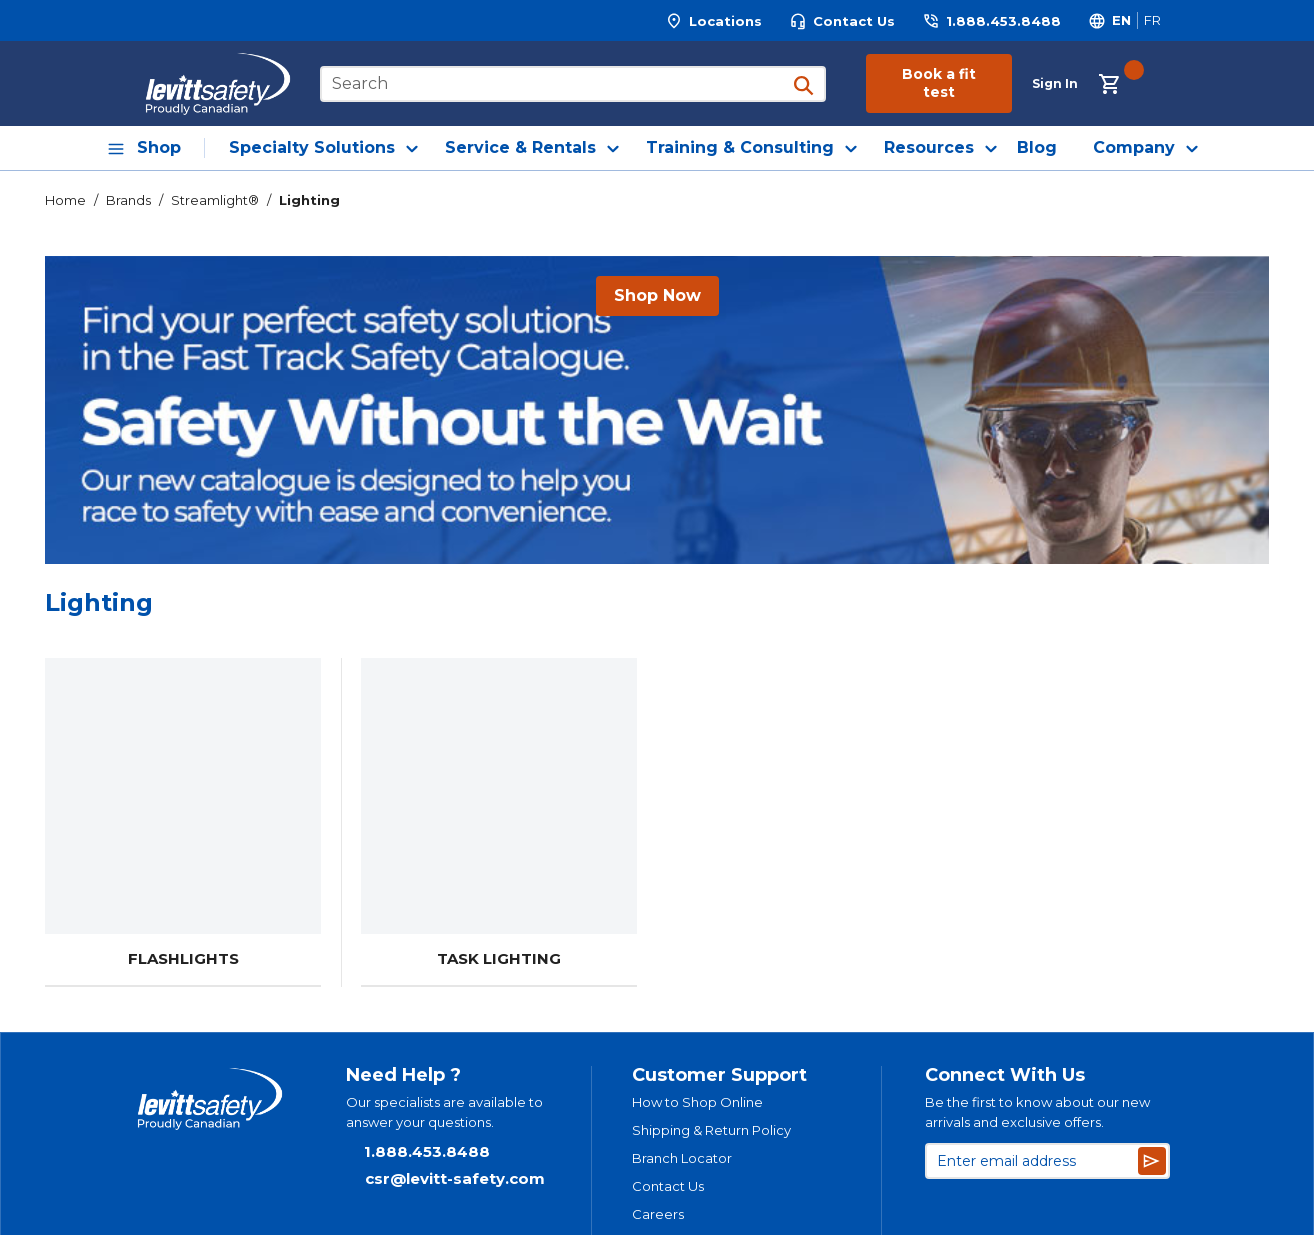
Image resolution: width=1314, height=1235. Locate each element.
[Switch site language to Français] (1152, 20)
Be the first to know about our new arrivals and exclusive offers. (1037, 1112)
